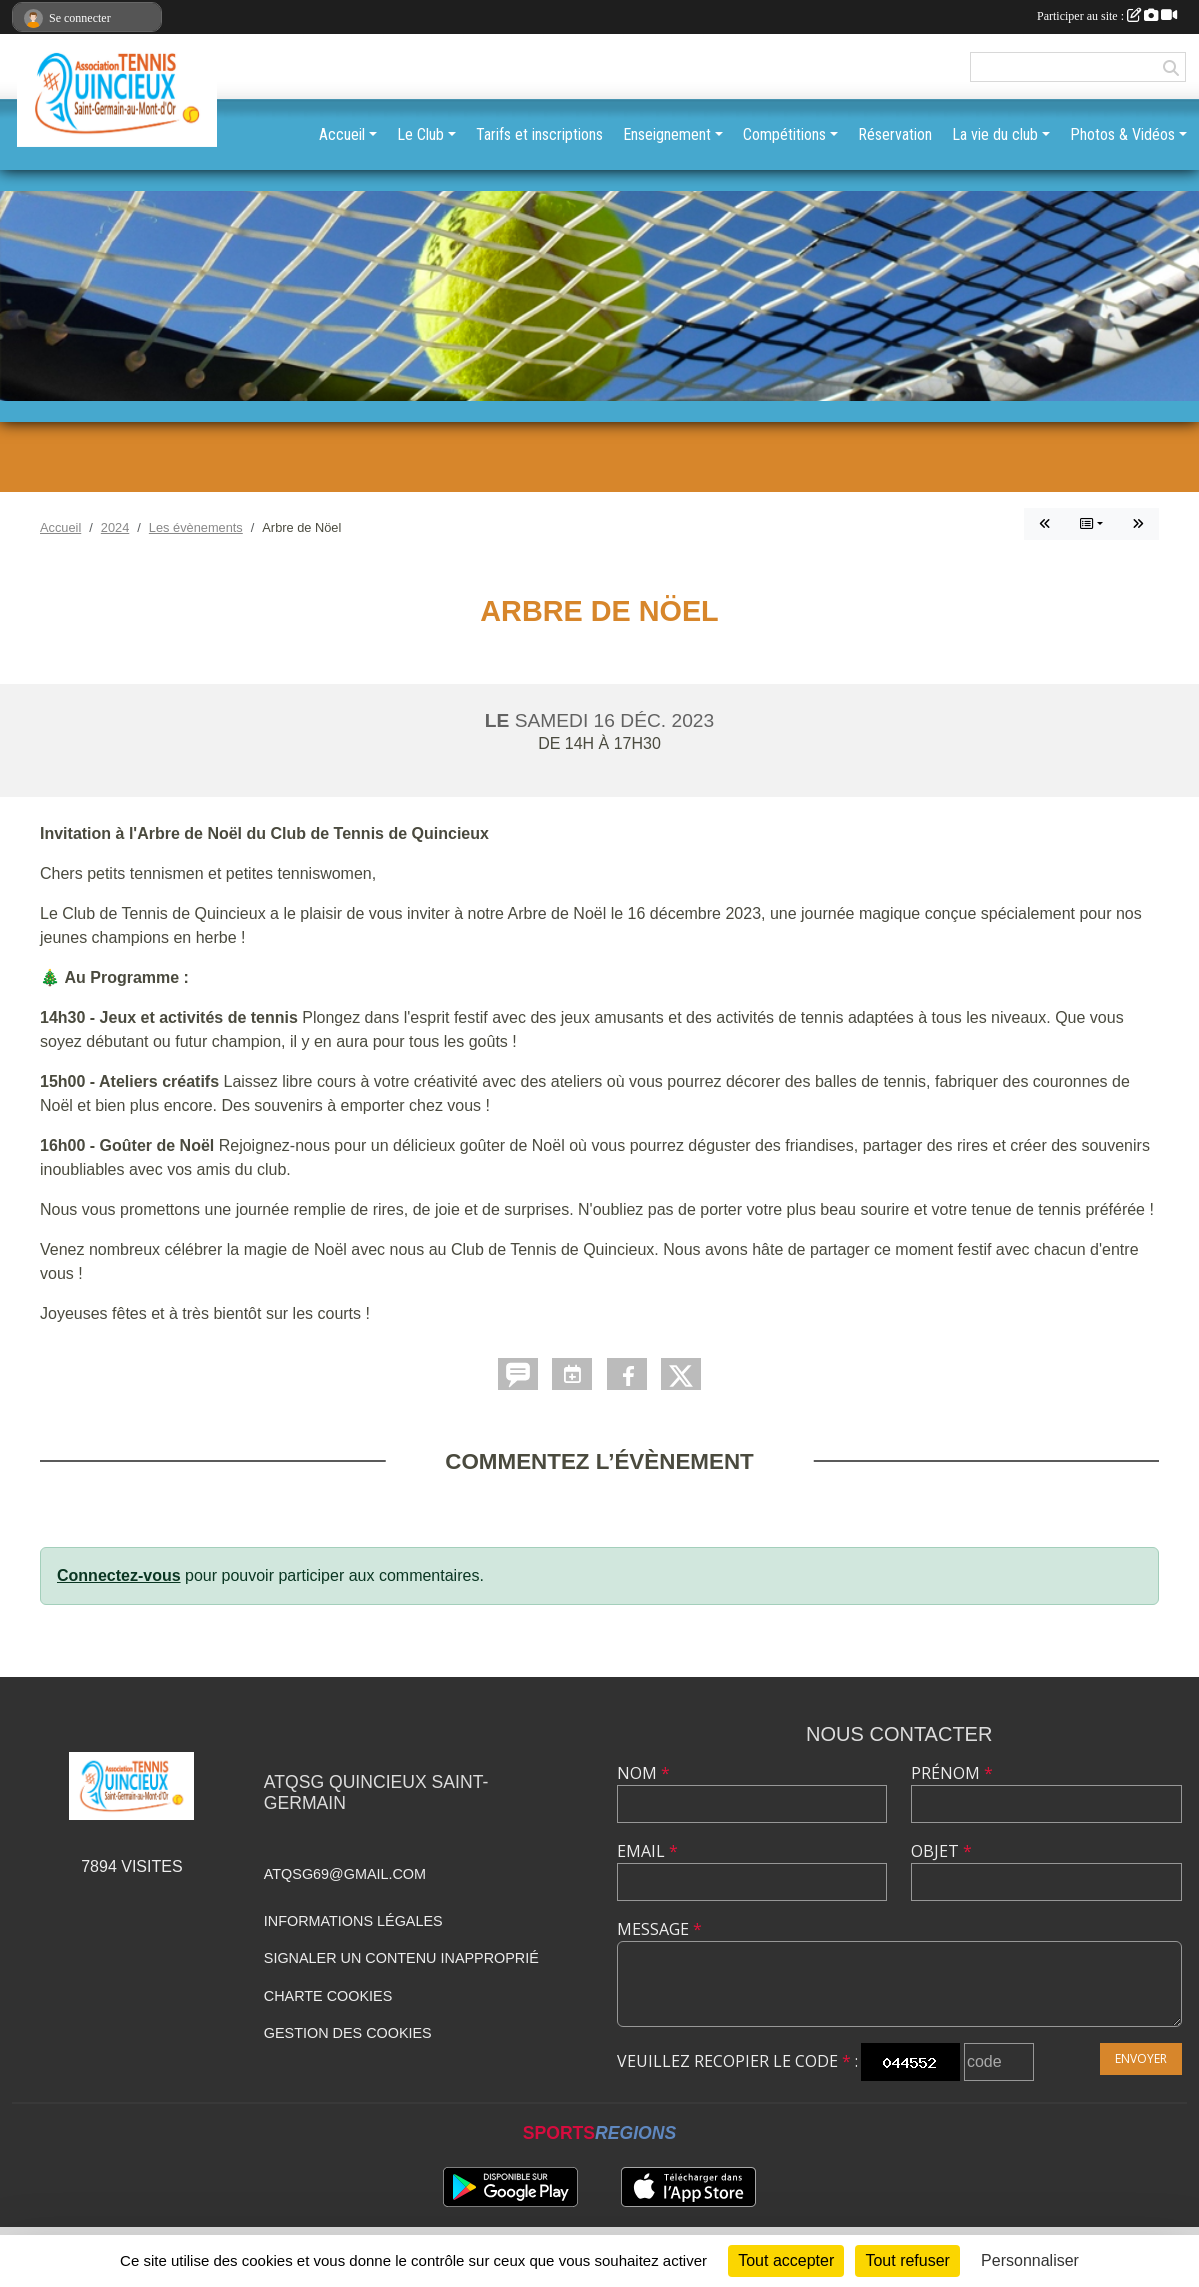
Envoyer (1141, 2058)
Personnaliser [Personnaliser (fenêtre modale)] (1030, 2260)
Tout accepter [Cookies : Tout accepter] (786, 2260)
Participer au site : (1107, 16)
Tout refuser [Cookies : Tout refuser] (907, 2260)
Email (647, 1851)
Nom (643, 1773)
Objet (941, 1851)
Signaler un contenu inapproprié (401, 1958)
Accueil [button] (342, 134)
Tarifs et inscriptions (539, 134)
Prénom (952, 1773)
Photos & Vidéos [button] (1122, 134)
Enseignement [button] (667, 134)
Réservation (895, 134)
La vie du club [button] (995, 134)
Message (659, 1929)
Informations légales (353, 1921)
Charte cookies (328, 1996)
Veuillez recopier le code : (737, 2061)
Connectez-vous (119, 1575)
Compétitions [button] (784, 134)
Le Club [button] (420, 134)
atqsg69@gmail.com (345, 1874)
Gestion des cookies (348, 2033)
